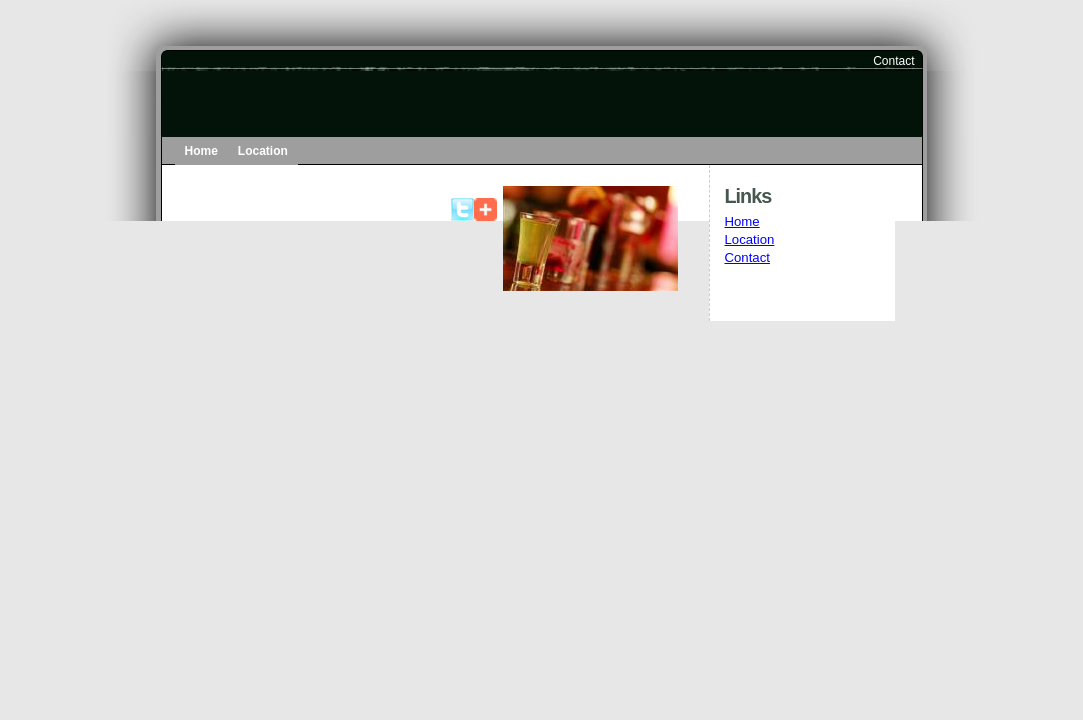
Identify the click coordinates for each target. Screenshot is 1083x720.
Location (263, 151)
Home (201, 151)
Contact (893, 61)
